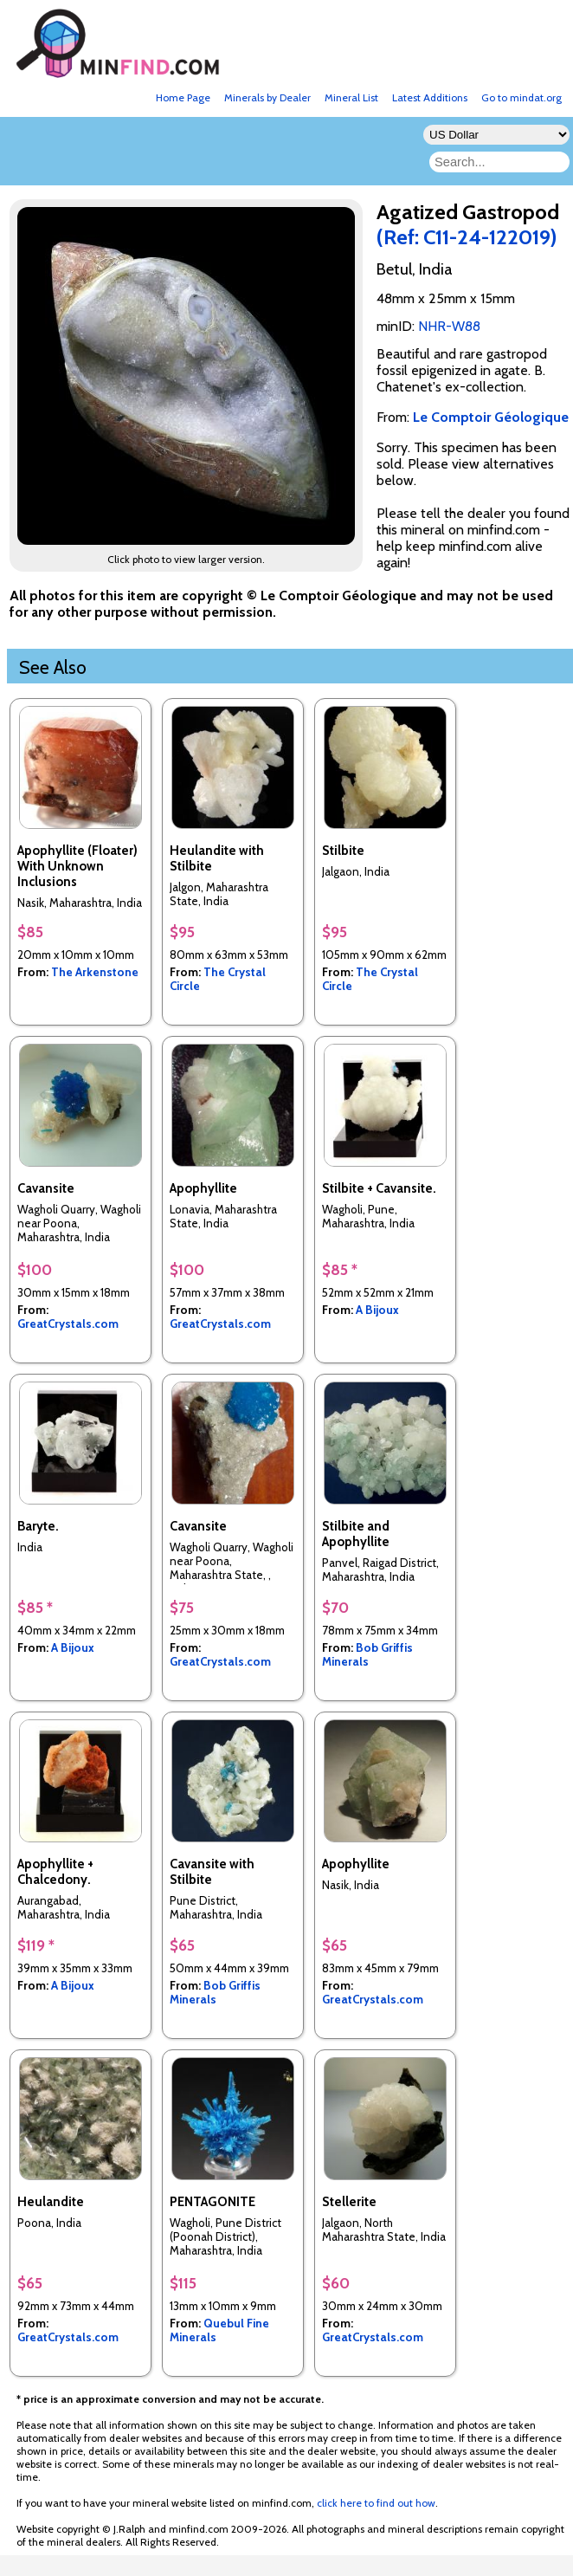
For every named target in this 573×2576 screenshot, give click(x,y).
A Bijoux (377, 1310)
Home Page (183, 97)
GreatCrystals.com (68, 1323)
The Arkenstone (94, 972)
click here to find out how (376, 2502)
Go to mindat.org (521, 97)
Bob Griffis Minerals (367, 1654)
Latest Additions (429, 97)
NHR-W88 (449, 326)
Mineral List (351, 97)
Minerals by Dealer (267, 97)
